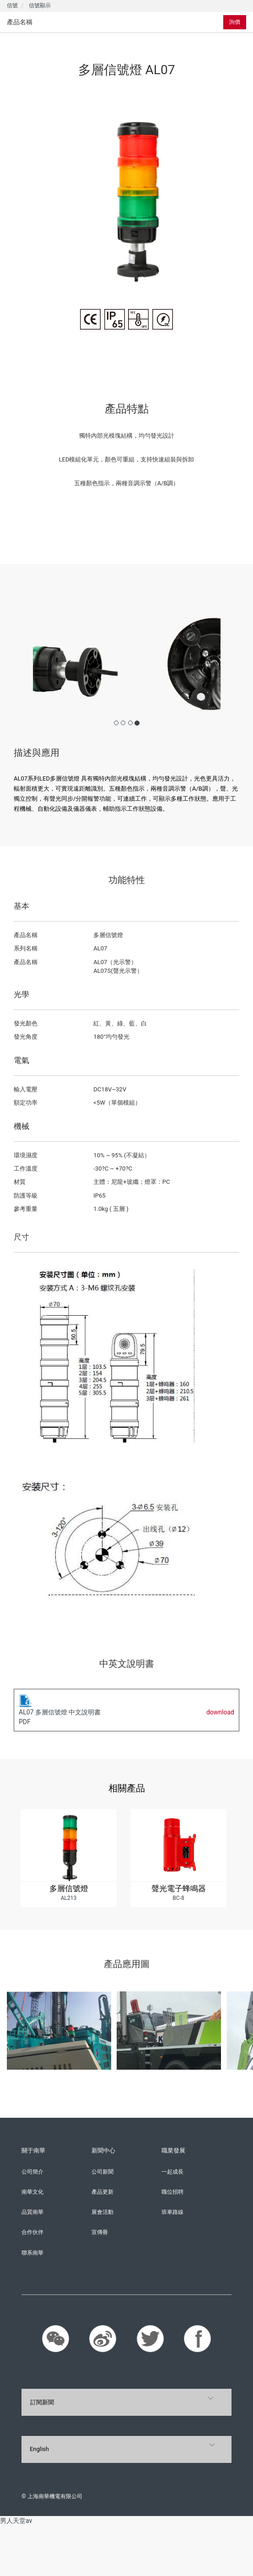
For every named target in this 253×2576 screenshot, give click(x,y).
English (39, 2449)
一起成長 (172, 2172)
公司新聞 (102, 2172)
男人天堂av (16, 2520)
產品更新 (102, 2192)
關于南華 (33, 2150)
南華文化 (32, 2192)
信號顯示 (40, 5)
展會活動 (102, 2212)
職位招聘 (172, 2192)
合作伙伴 (32, 2232)
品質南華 (32, 2212)
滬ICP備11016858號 (206, 2496)
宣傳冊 (100, 2232)
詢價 (234, 22)
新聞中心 (103, 2150)
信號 (12, 5)
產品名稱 (19, 22)
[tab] (68, 22)
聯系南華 (32, 2253)
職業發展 (173, 2150)
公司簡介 (32, 2172)
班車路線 (172, 2212)
